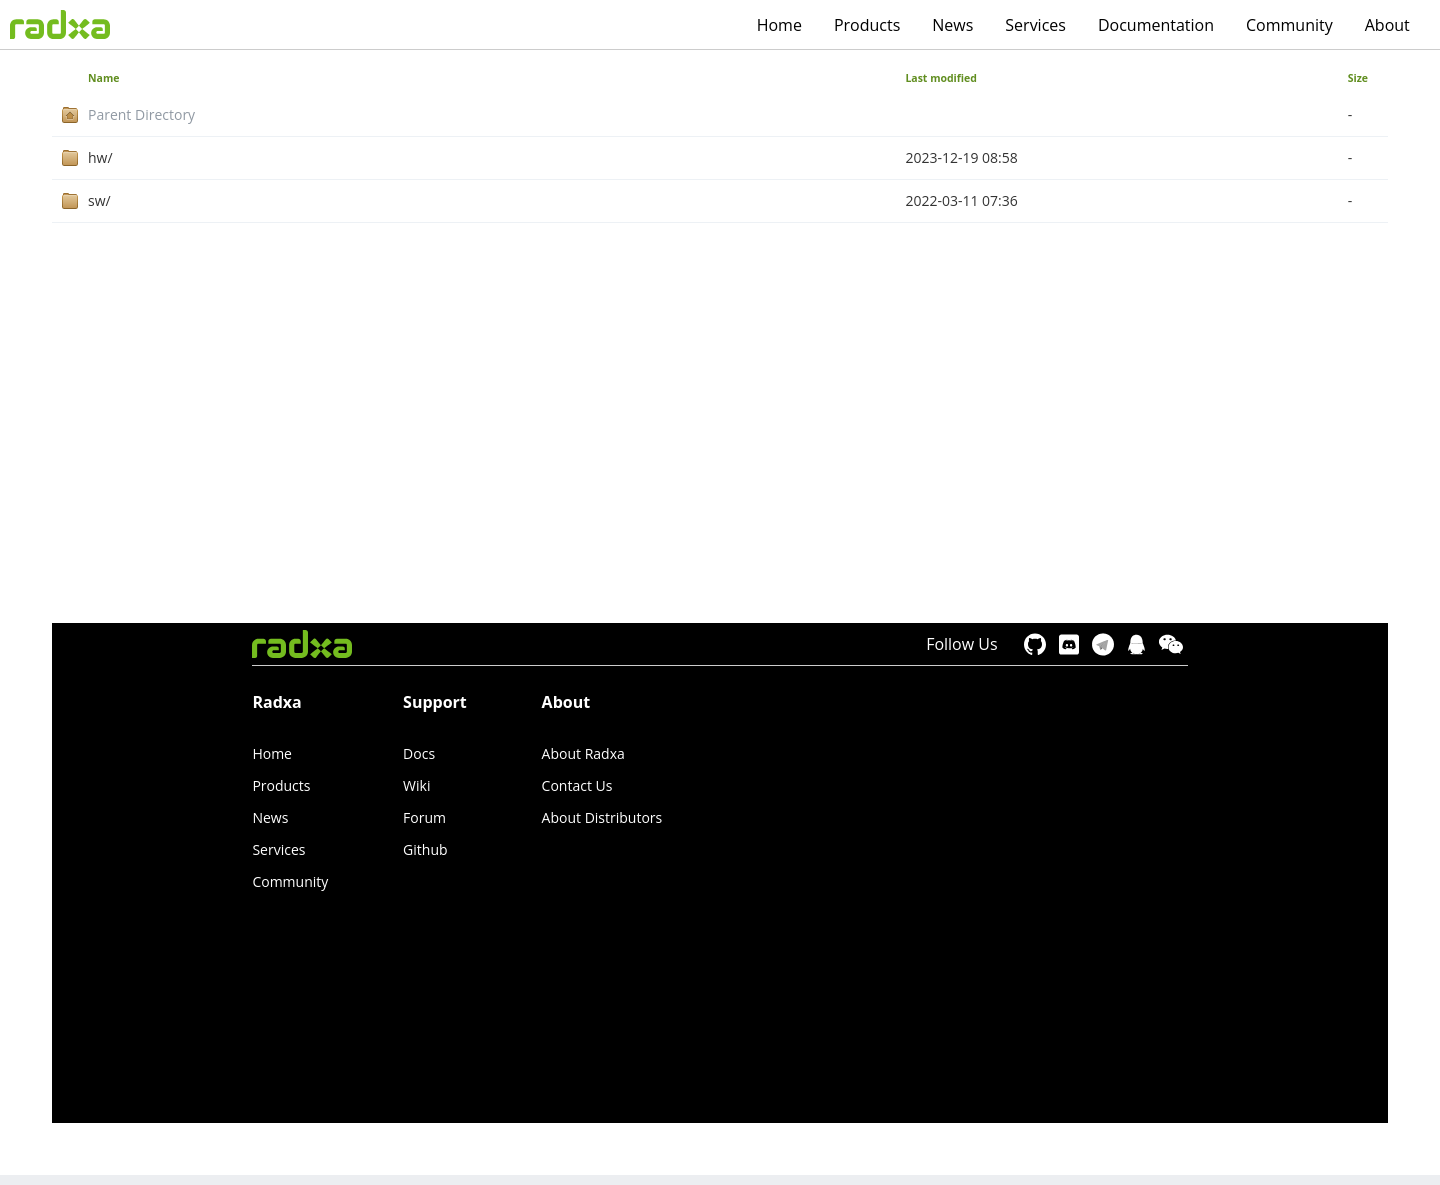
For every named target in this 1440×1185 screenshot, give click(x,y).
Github (425, 849)
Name (103, 78)
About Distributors (602, 817)
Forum (424, 817)
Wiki (416, 785)
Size (1358, 78)
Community (1289, 25)
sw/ (99, 200)
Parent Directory (141, 114)
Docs (419, 753)
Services (1035, 25)
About (1387, 25)
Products (867, 25)
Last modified (941, 78)
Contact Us (577, 785)
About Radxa (583, 753)
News (952, 25)
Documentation (1156, 25)
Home (779, 25)
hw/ (100, 157)
